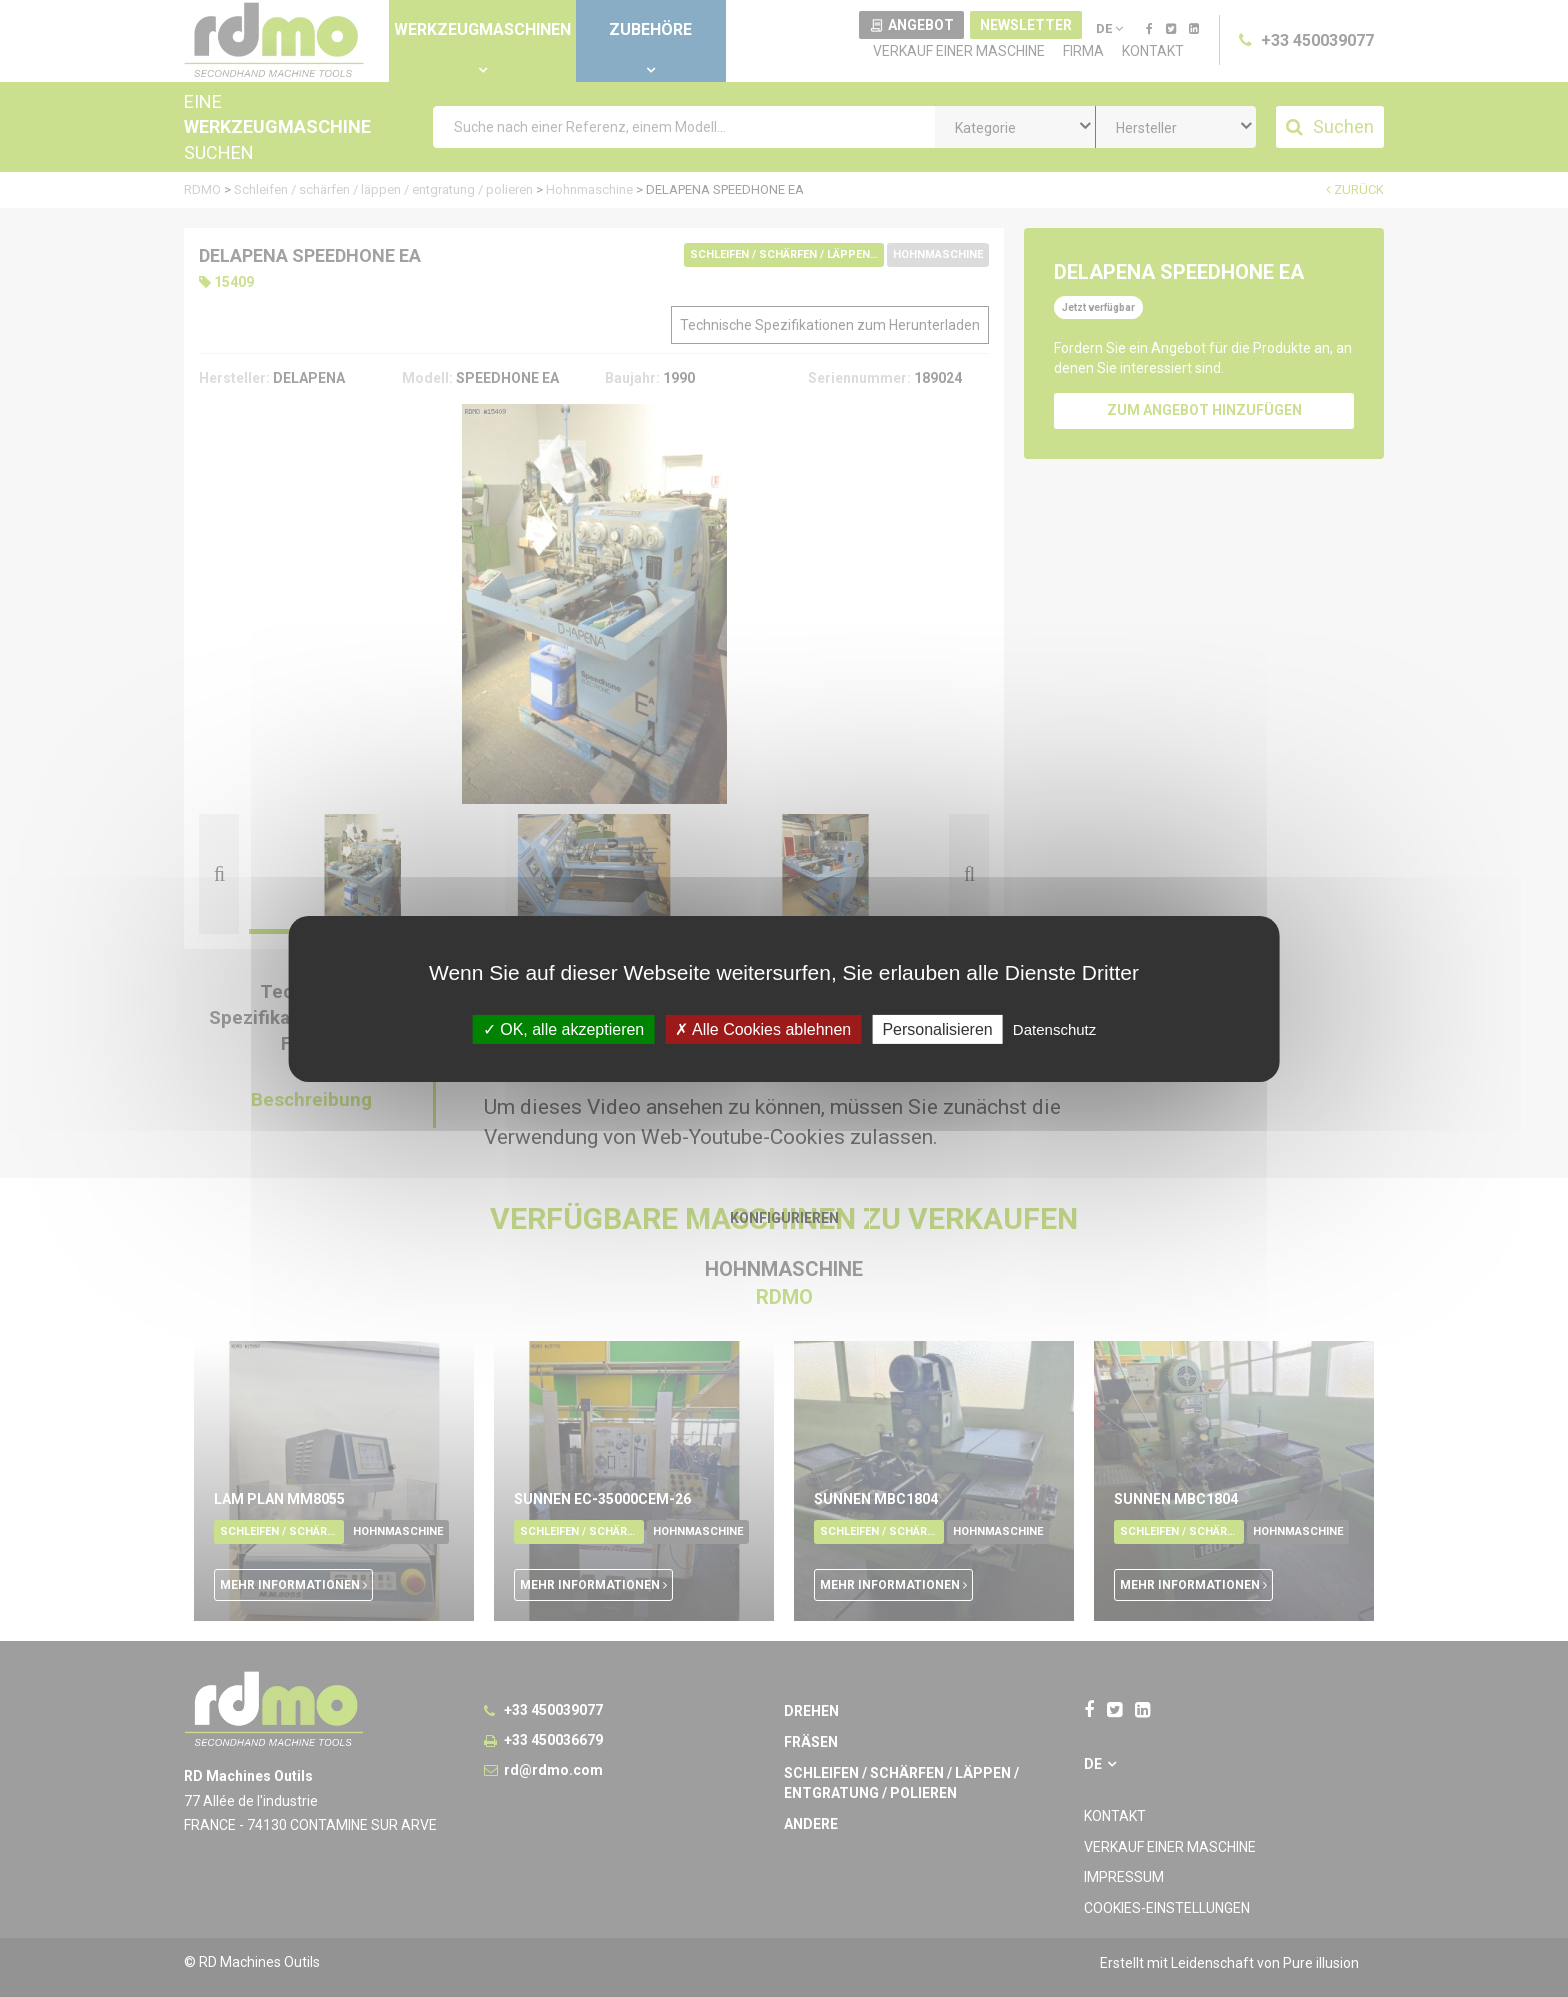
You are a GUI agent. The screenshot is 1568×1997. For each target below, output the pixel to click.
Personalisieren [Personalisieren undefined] (937, 1028)
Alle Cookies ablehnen (763, 1028)
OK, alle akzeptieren (564, 1028)
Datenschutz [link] (1054, 1028)
